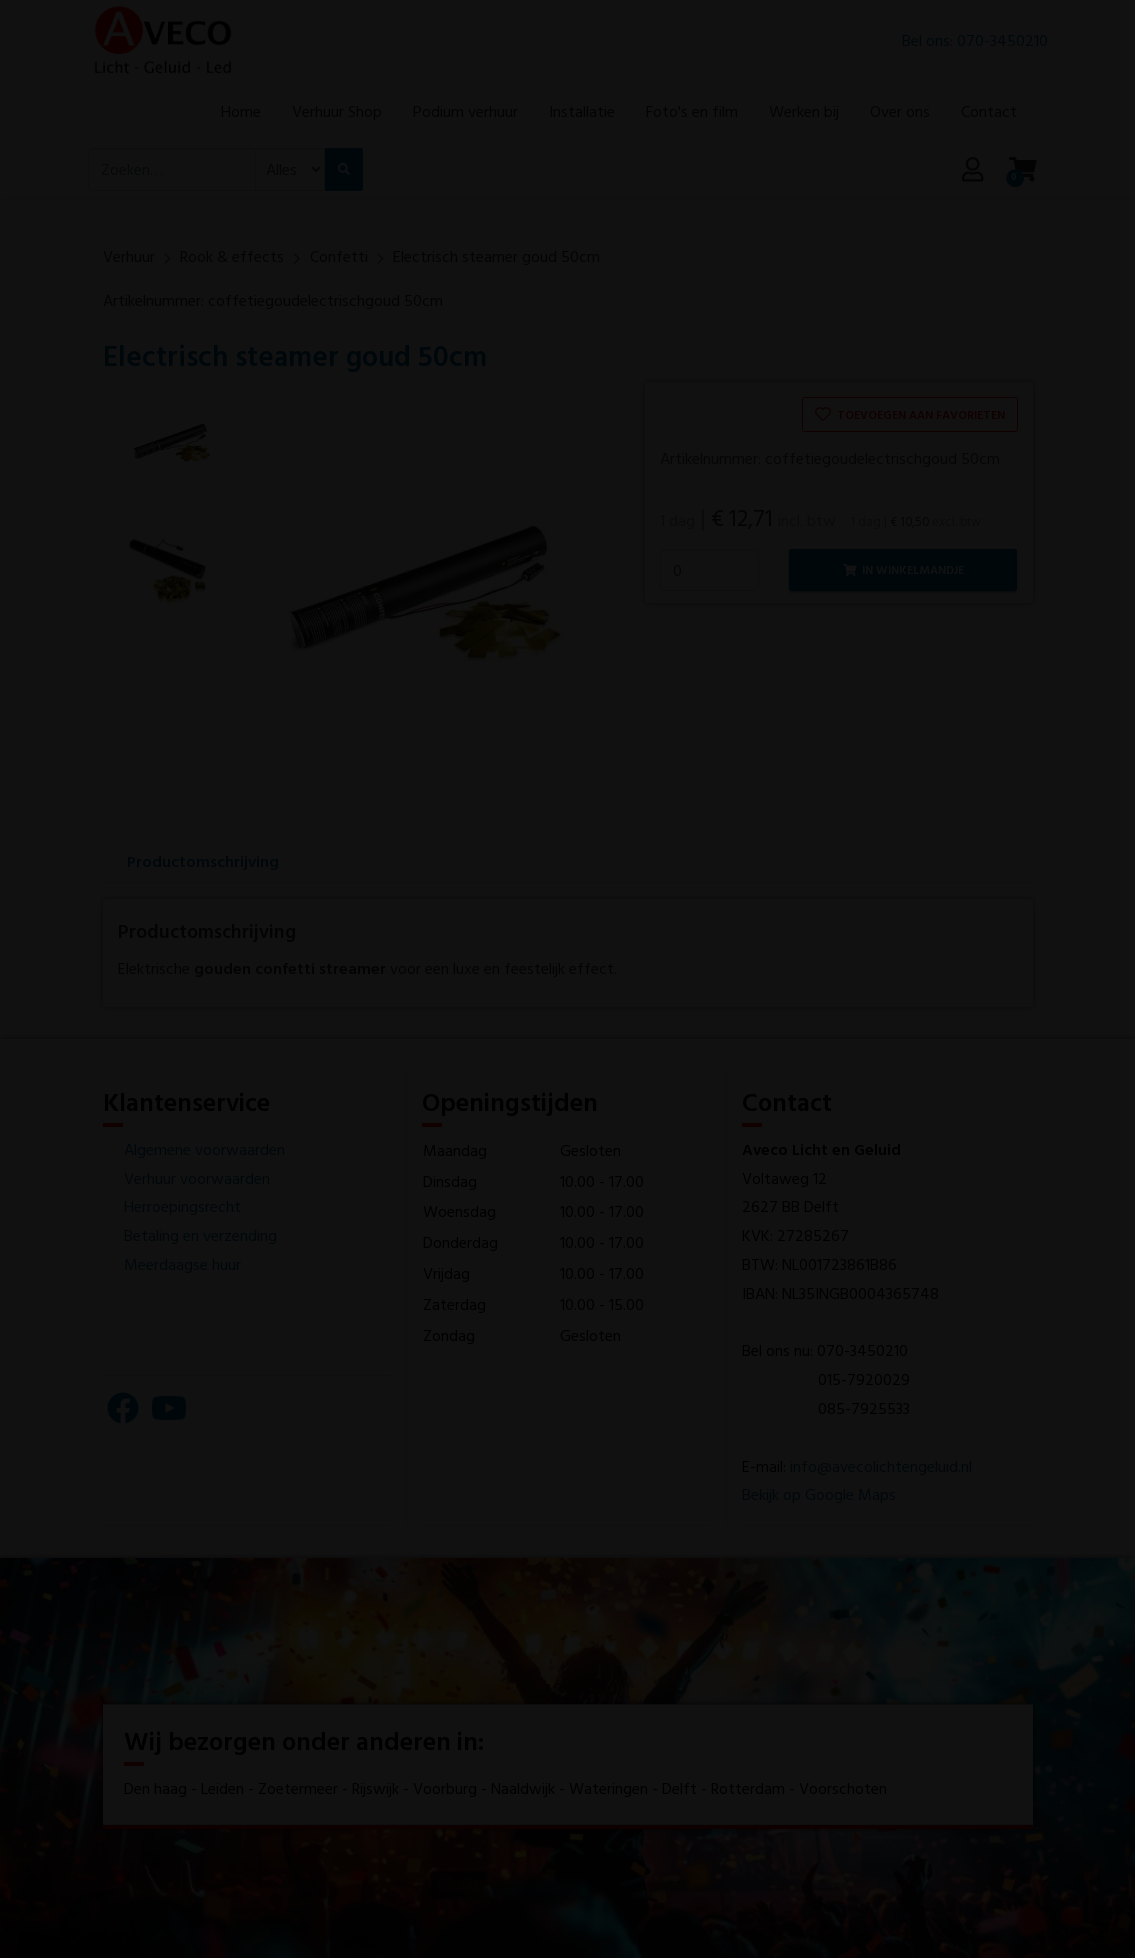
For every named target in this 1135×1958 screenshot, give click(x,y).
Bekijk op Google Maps (819, 1494)
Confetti (339, 256)
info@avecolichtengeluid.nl (881, 1466)
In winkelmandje (904, 569)
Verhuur (129, 256)
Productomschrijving (203, 861)
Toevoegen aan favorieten (910, 414)
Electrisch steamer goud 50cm (496, 256)
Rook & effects (232, 256)
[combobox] (172, 198)
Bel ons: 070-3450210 (975, 46)
